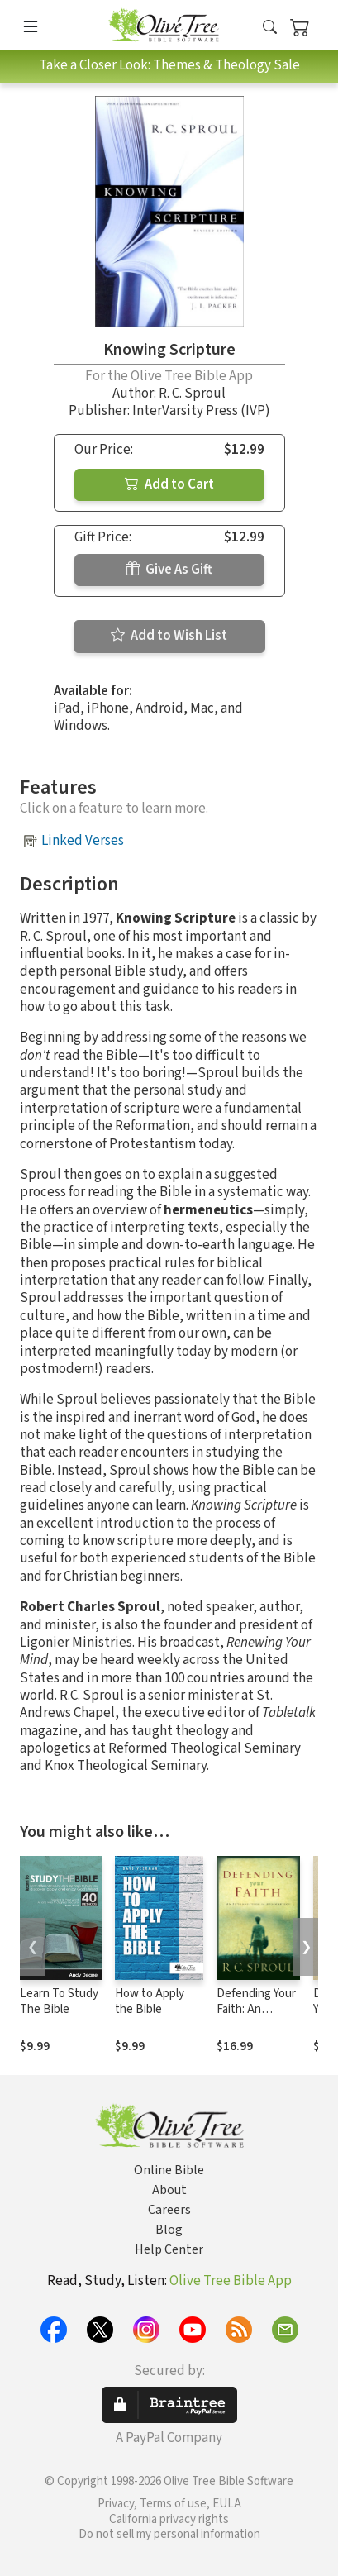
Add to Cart (169, 484)
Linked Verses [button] (82, 841)
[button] (270, 27)
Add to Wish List (169, 636)
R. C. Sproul (192, 393)
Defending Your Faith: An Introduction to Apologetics (256, 2017)
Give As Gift (169, 570)
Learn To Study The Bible (59, 2001)
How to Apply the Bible (149, 2001)
